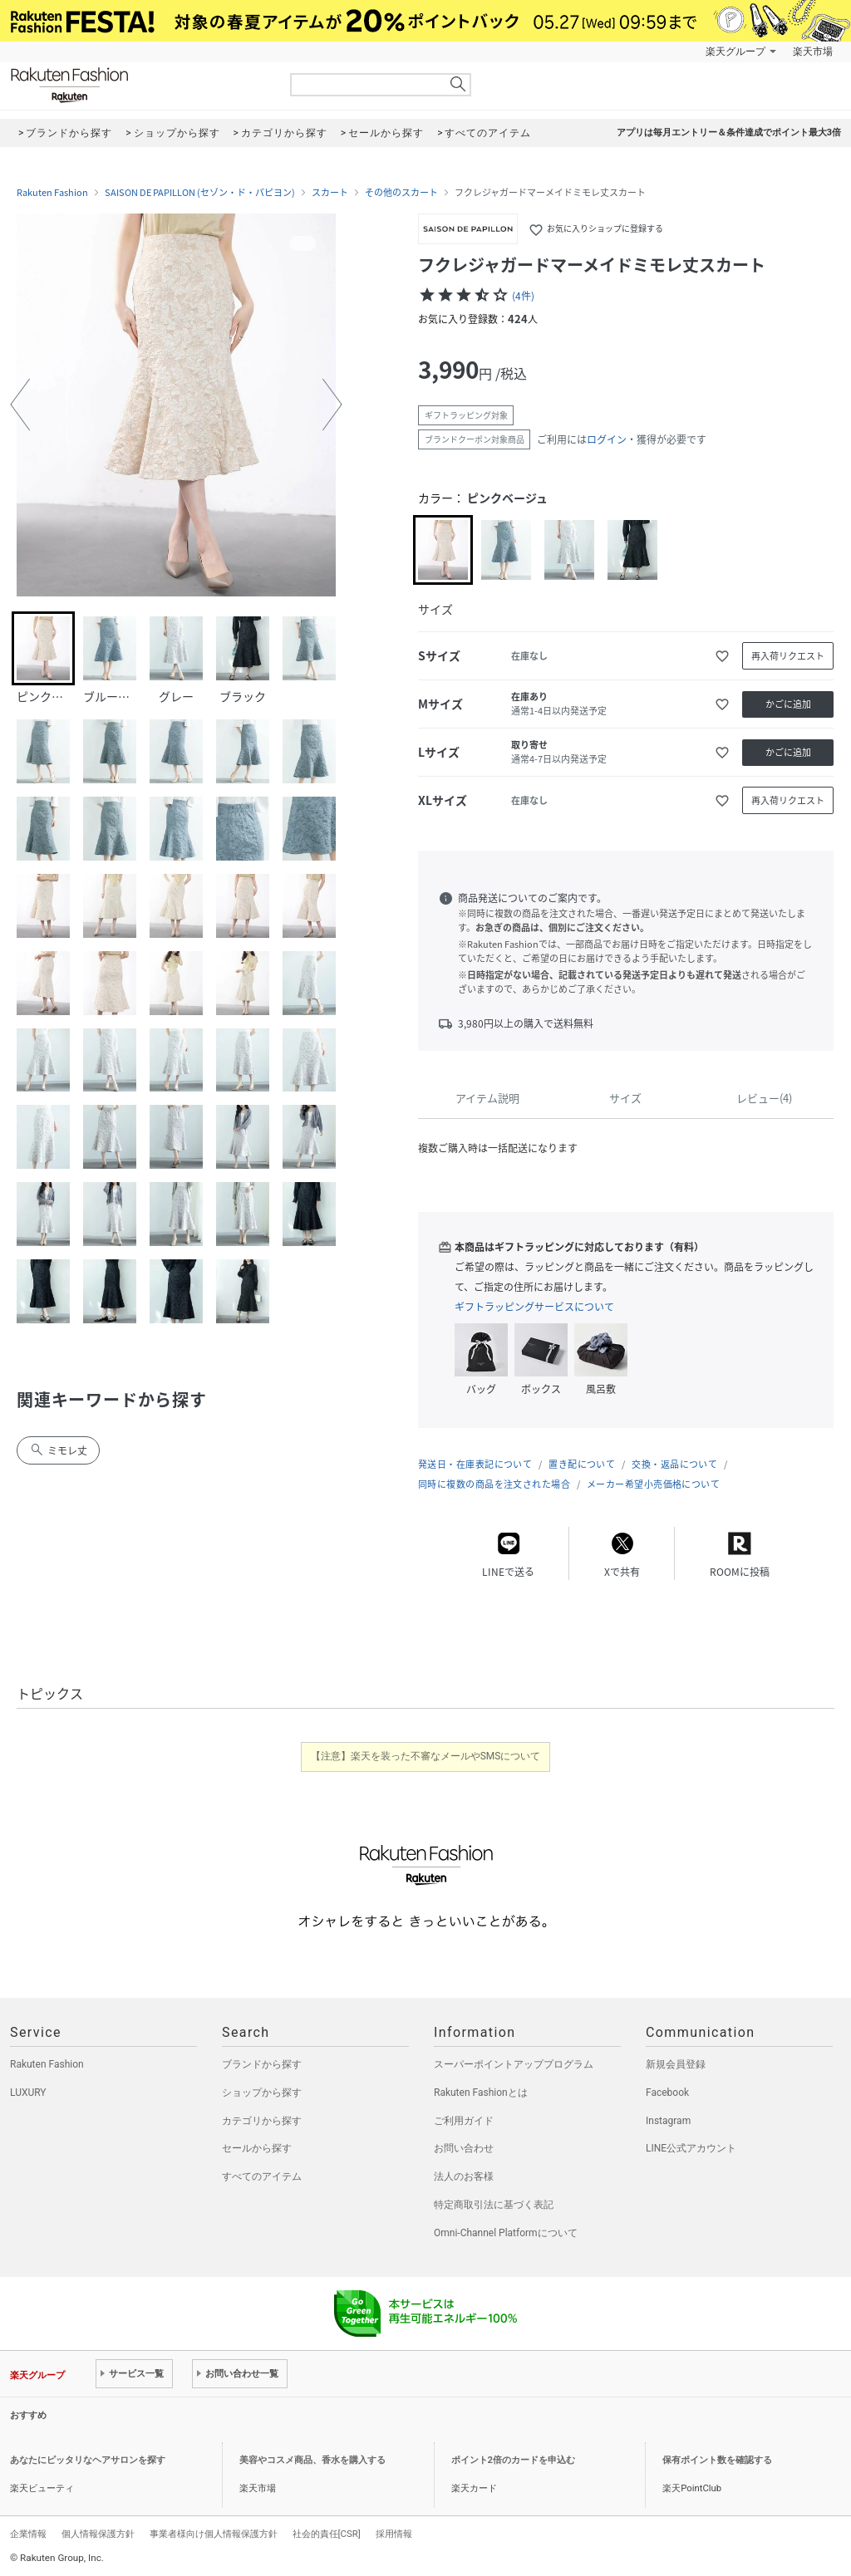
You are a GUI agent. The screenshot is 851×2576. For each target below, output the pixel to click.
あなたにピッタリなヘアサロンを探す (87, 2460)
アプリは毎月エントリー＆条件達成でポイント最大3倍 (729, 132)
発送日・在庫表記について (475, 1464)
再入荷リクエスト (787, 656)
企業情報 (28, 2533)
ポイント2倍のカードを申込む (513, 2460)
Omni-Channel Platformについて (506, 2233)
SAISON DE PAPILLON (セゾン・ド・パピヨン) (200, 192)
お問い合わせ (464, 2148)
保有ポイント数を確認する (717, 2460)
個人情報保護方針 (98, 2533)
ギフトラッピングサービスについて (534, 1306)
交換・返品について (674, 1464)
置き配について (581, 1464)
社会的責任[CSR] (327, 2533)
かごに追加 (788, 704)
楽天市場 (813, 51)
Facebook (667, 2092)
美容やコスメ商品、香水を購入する (312, 2460)
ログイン (607, 439)
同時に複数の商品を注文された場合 (494, 1484)
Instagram (668, 2121)
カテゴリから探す (262, 2121)
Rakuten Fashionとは (481, 2092)
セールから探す (257, 2148)
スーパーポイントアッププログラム (513, 2064)
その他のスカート (401, 192)
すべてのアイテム (262, 2176)
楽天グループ (735, 51)
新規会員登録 (676, 2064)
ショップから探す (262, 2092)
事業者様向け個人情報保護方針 (214, 2533)
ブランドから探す (262, 2064)
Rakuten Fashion (139, 85)
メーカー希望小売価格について (653, 1484)
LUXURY (28, 2092)
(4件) (523, 295)
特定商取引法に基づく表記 (493, 2204)
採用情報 (394, 2533)
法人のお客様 (464, 2176)
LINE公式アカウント (691, 2148)
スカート (330, 192)
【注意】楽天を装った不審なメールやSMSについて (426, 1756)
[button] (20, 404)
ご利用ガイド (464, 2121)
